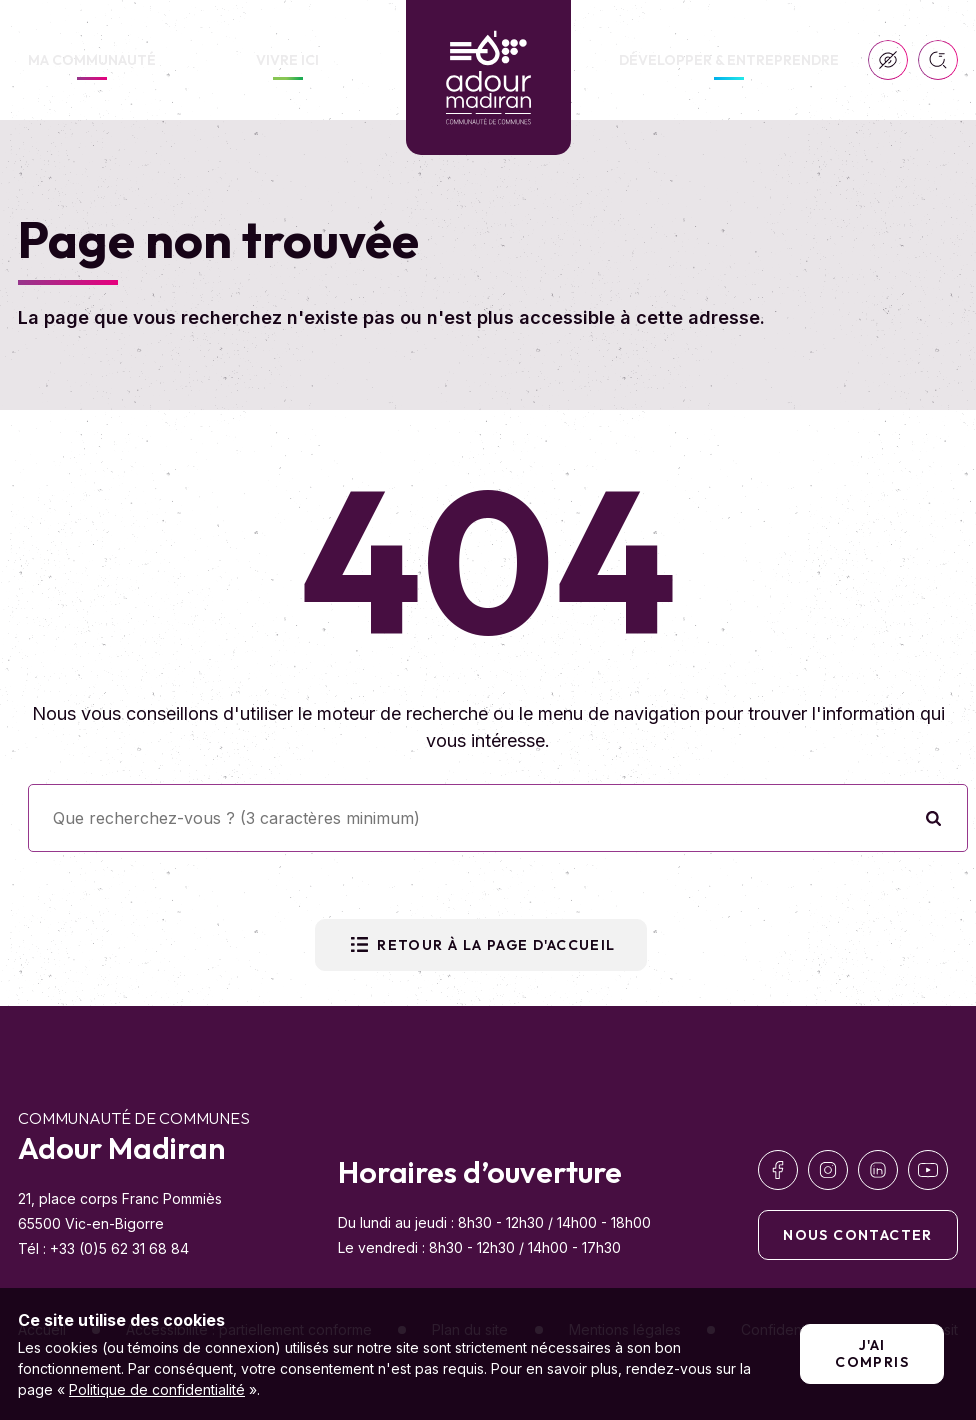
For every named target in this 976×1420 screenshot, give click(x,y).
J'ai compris (872, 1353)
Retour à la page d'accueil (480, 945)
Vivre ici (287, 60)
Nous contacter (858, 1235)
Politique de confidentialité (157, 1389)
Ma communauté (92, 60)
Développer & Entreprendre (729, 60)
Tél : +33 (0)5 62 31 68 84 (103, 1248)
